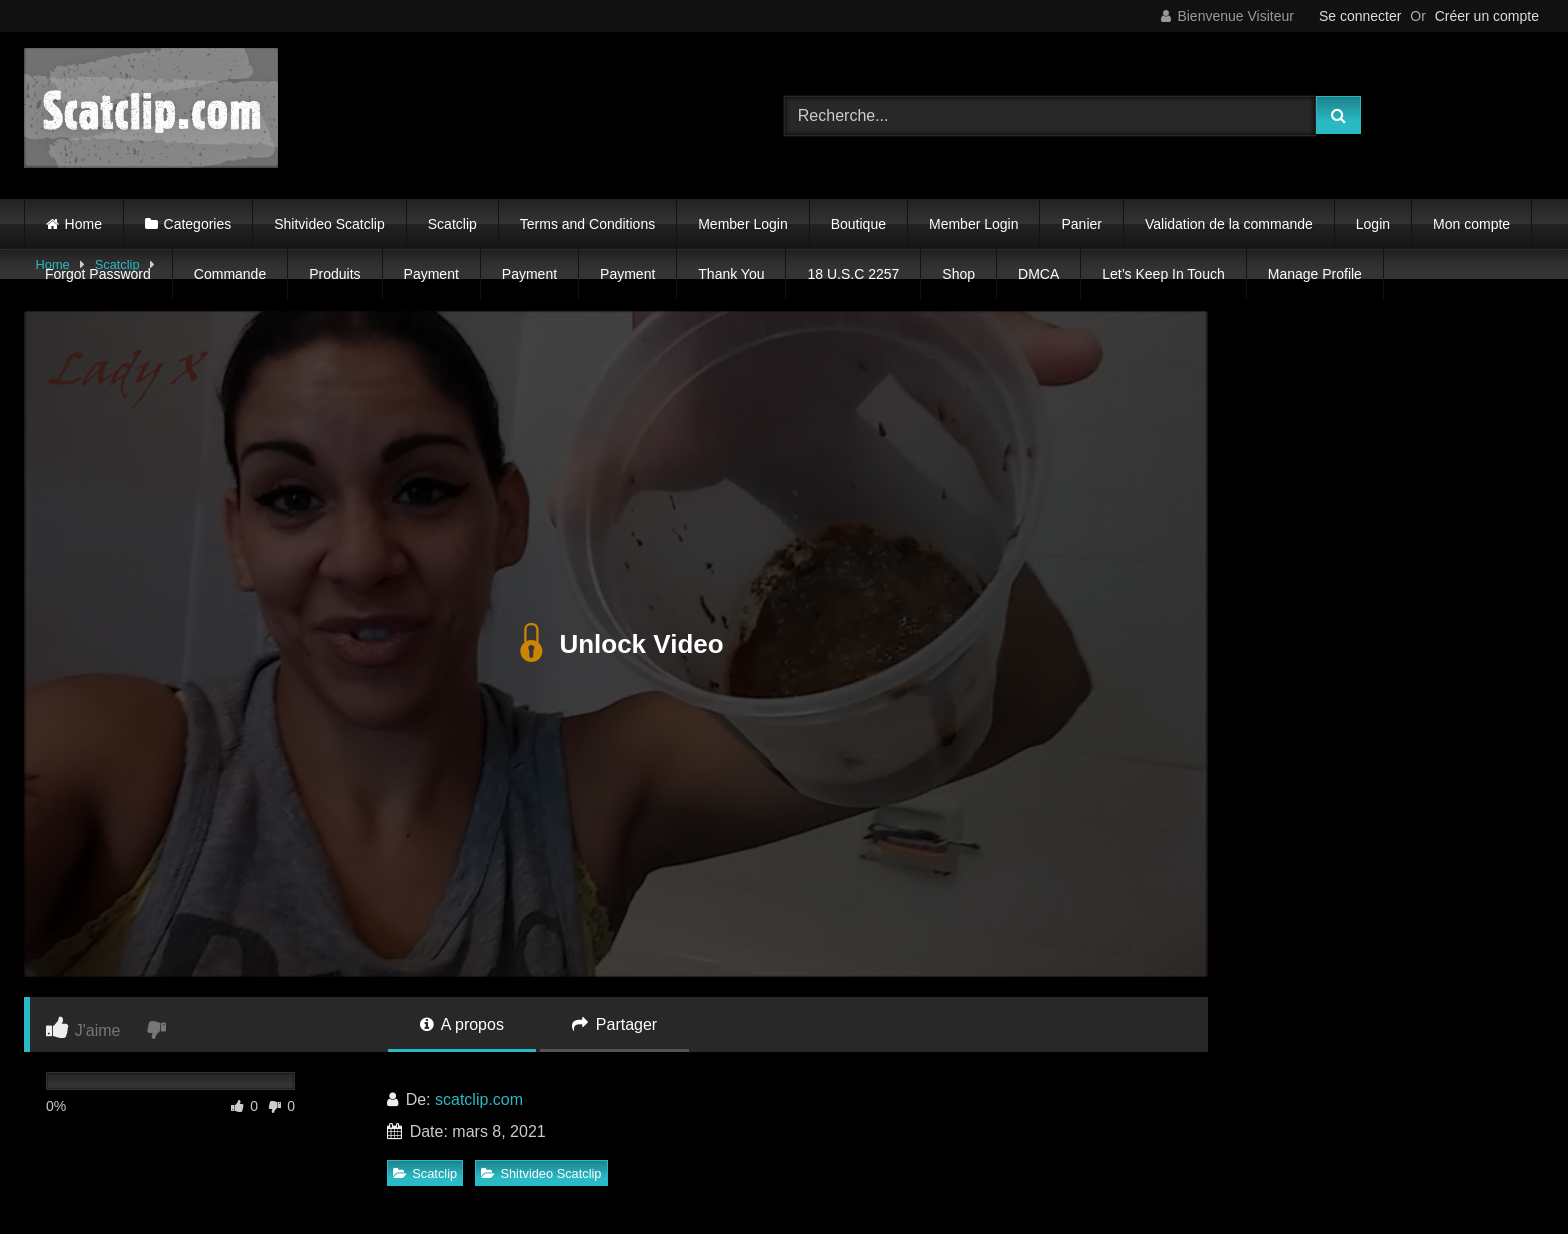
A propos (462, 1024)
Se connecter (1360, 16)
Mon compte (1471, 224)
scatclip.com (479, 1099)
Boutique (858, 224)
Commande (230, 274)
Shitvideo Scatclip (329, 224)
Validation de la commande (1229, 224)
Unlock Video (615, 644)
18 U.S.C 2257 (853, 274)
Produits (334, 274)
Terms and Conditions (587, 224)
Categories (198, 224)
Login (1373, 224)
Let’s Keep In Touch (1163, 274)
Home (83, 224)
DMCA (1038, 274)
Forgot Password (98, 274)
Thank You (731, 274)
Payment (431, 274)
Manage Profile (1315, 274)
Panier (1081, 224)
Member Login (743, 224)
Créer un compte (1487, 16)
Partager (614, 1024)
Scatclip (452, 224)
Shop (958, 274)
